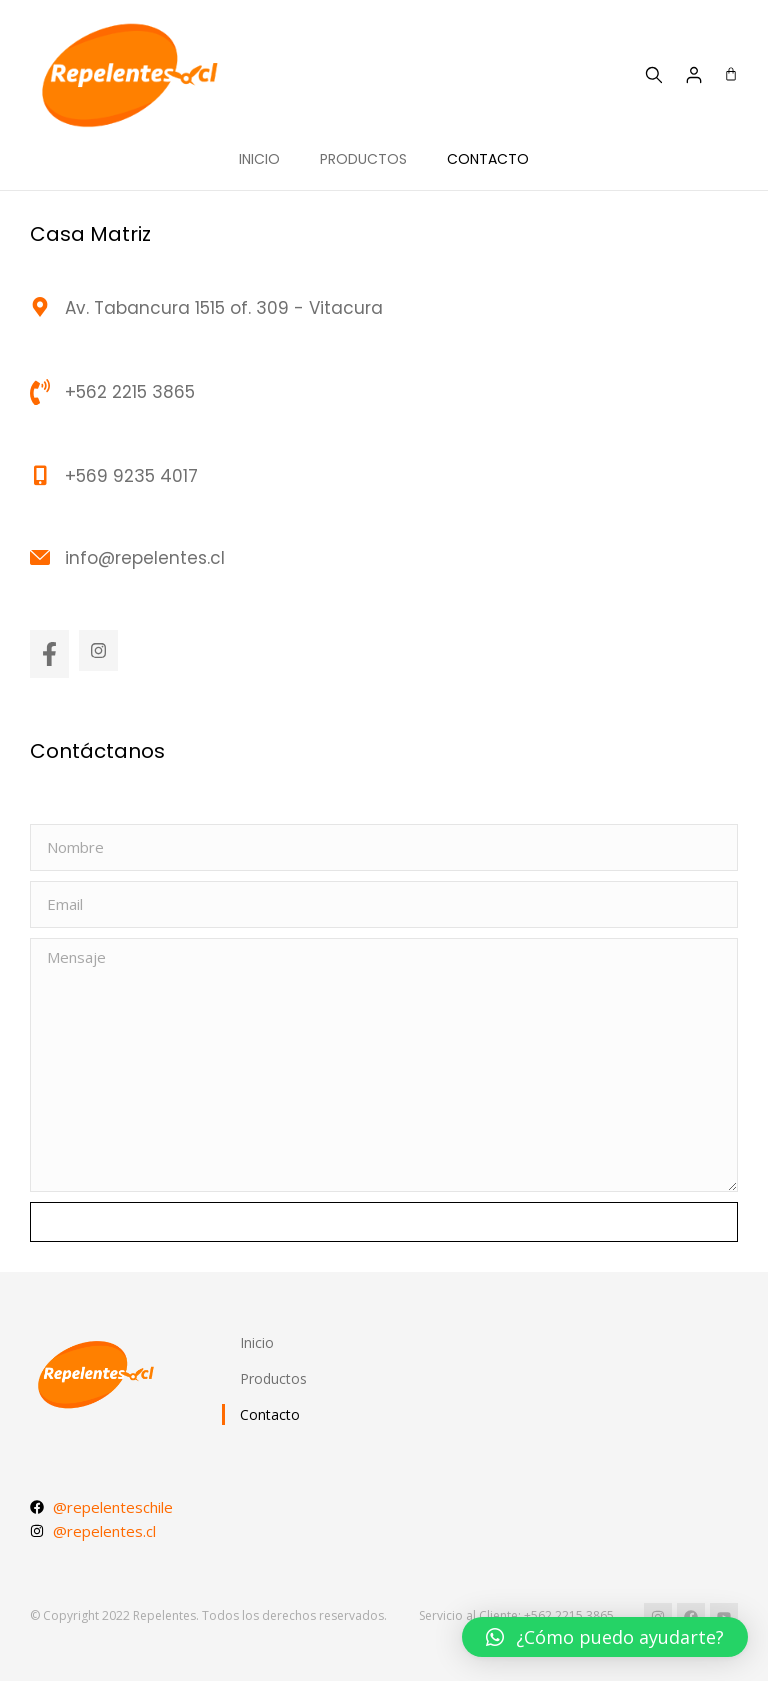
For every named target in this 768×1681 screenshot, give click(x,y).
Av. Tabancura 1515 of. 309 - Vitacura (224, 308)
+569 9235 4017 (131, 476)
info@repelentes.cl (145, 558)
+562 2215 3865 (130, 392)
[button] (605, 1637)
